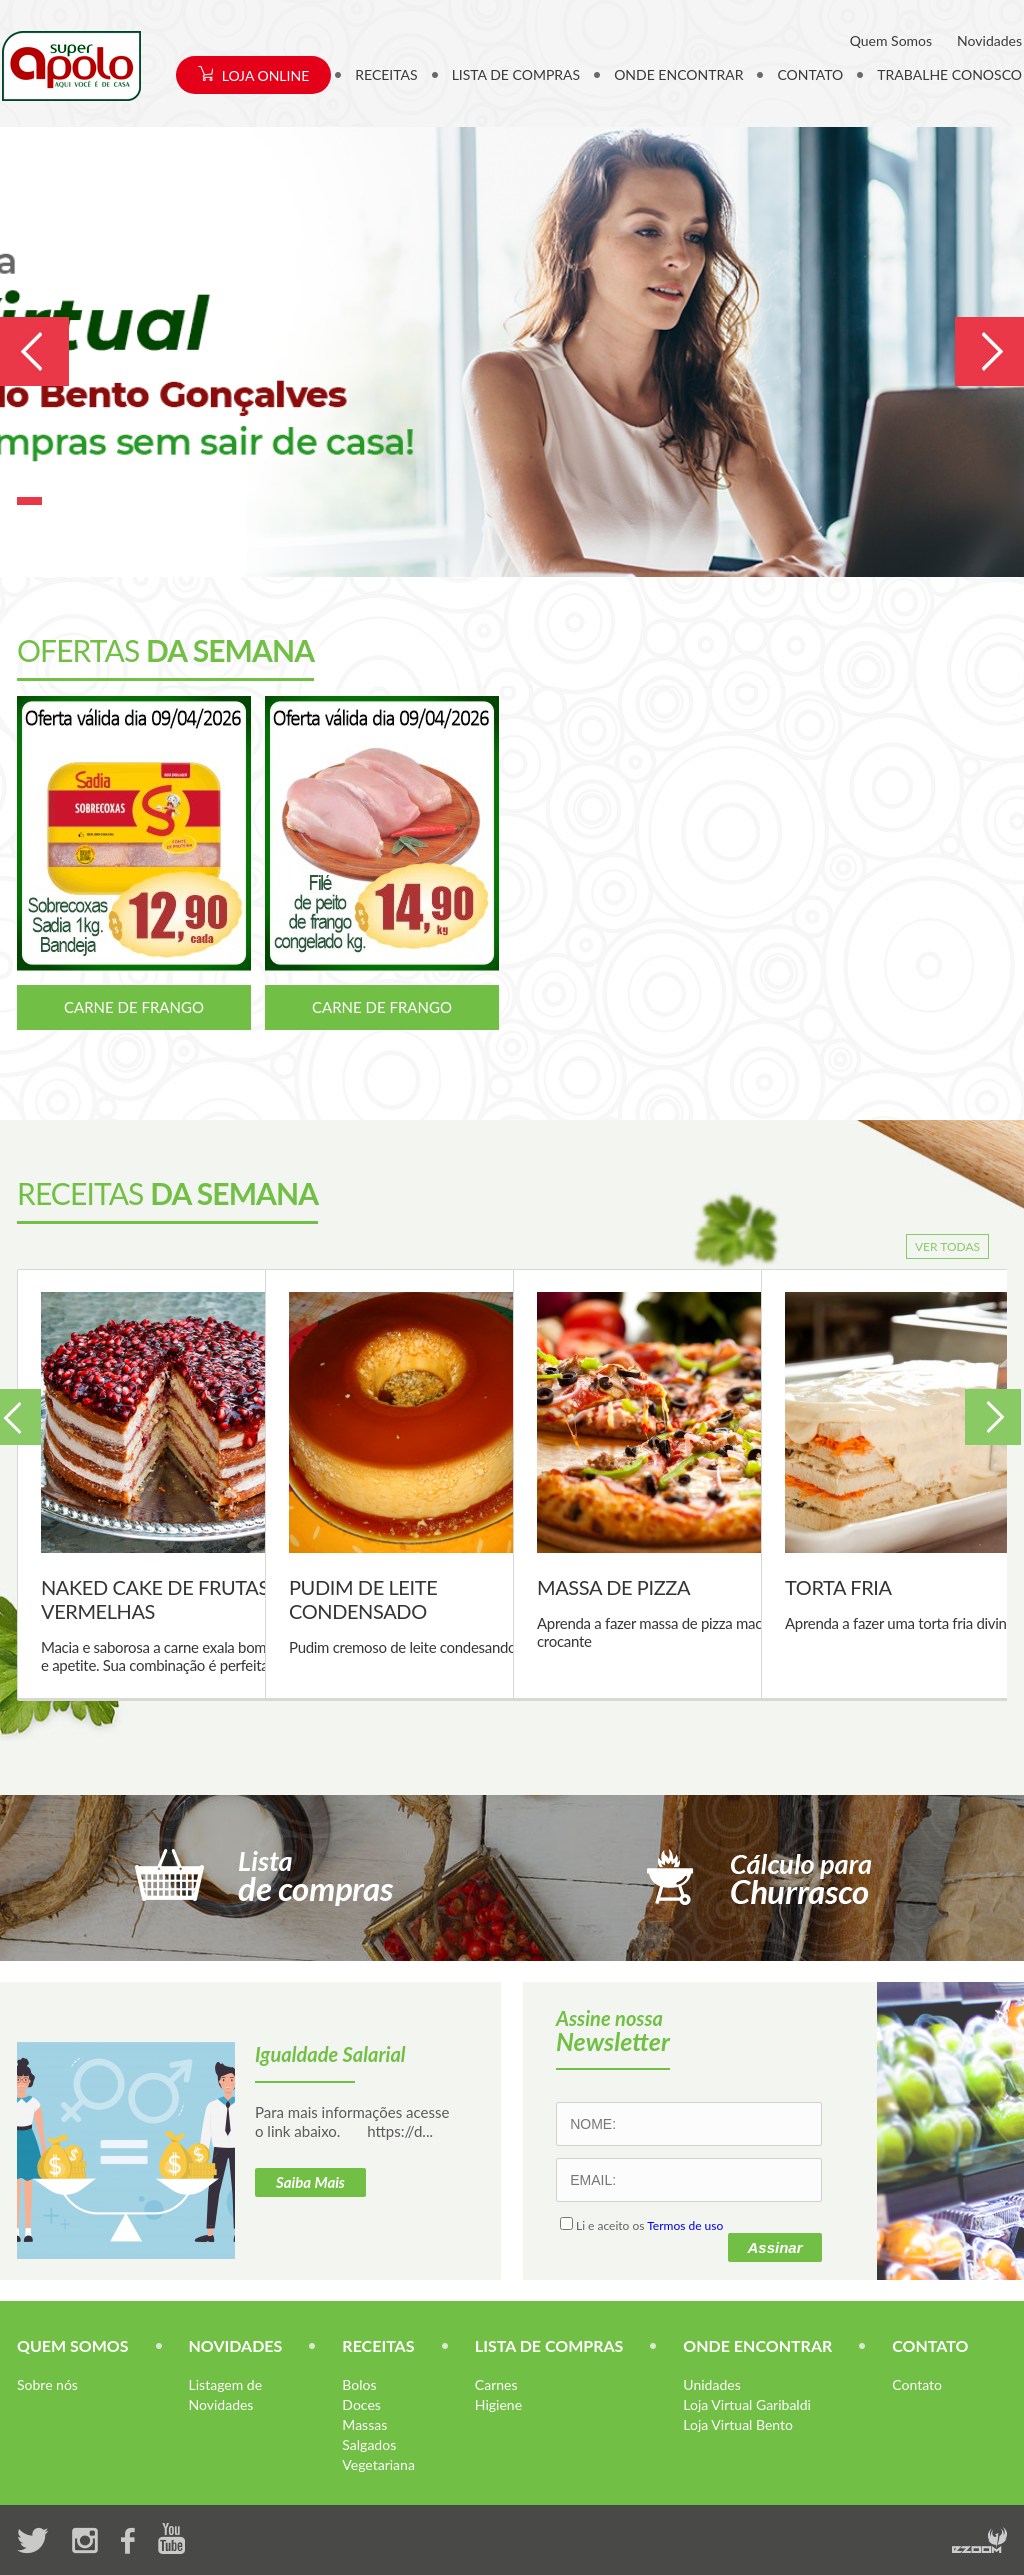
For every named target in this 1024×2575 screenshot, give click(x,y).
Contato (917, 2384)
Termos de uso (685, 2225)
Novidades (989, 40)
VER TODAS (947, 1246)
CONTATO (810, 74)
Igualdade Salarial (330, 2054)
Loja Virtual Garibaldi (747, 2404)
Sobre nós (47, 2384)
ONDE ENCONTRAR (678, 74)
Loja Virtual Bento (738, 2424)
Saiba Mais (310, 2182)
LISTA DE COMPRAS (516, 74)
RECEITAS (386, 74)
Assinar (774, 2247)
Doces (361, 2404)
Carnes (496, 2384)
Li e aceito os (641, 2225)
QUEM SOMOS (73, 2345)
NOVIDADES (236, 2345)
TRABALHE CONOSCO (949, 74)
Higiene (498, 2404)
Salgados (369, 2444)
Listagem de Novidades (225, 2394)
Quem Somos (891, 40)
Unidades (711, 2384)
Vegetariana (378, 2464)
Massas (364, 2424)
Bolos (359, 2384)
